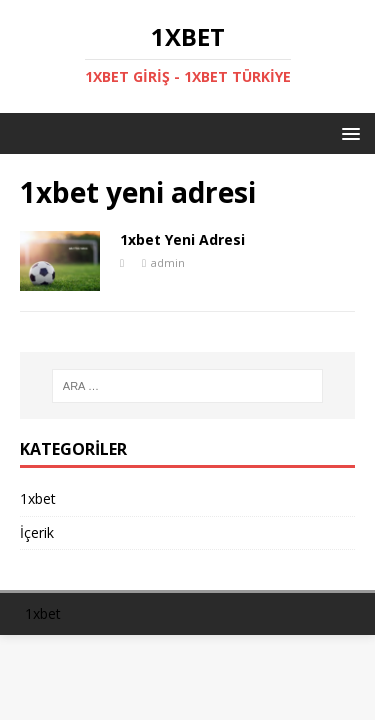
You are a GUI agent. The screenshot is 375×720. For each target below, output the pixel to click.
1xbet (38, 498)
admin (168, 262)
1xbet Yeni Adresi (182, 239)
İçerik (37, 532)
